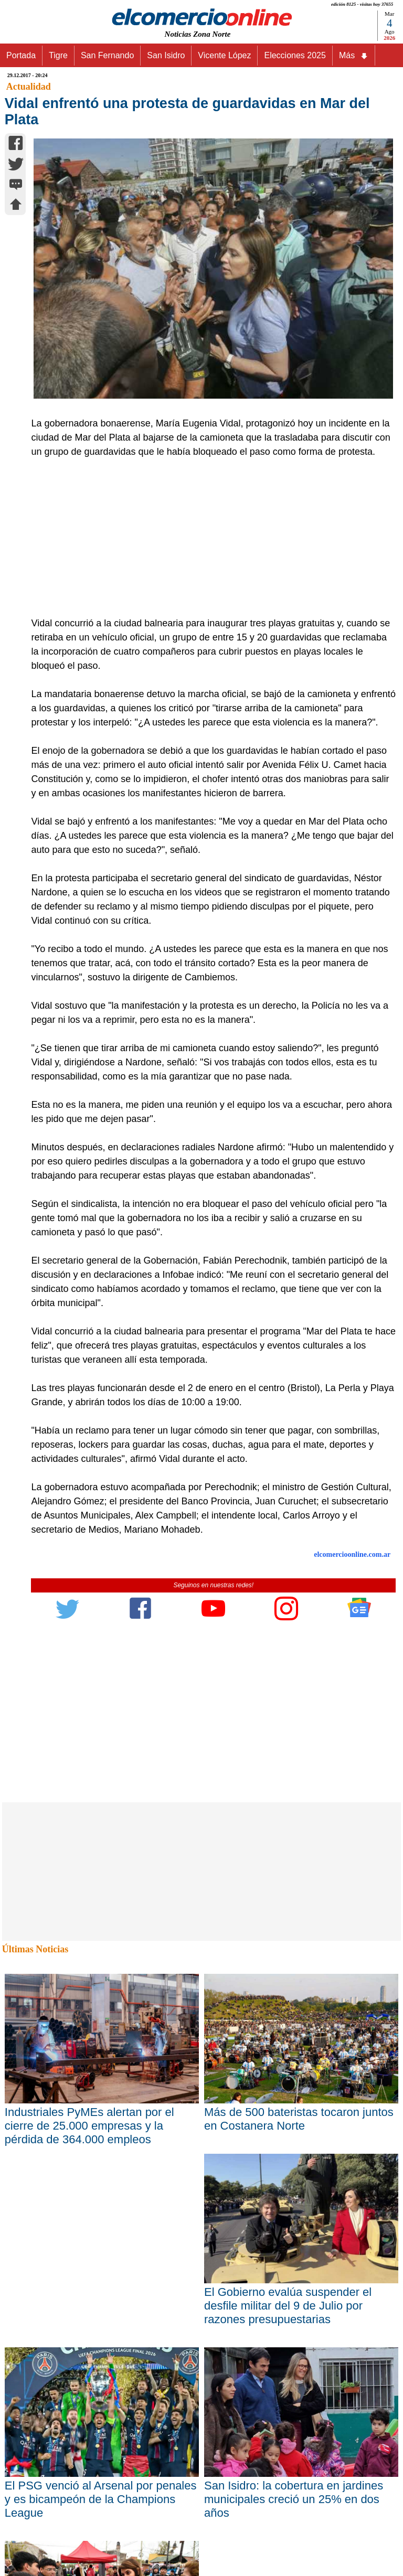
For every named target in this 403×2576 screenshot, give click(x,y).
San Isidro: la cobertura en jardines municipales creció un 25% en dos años (293, 2499)
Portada (21, 55)
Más (353, 55)
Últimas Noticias (35, 1949)
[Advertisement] (208, 537)
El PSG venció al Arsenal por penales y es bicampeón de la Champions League (101, 2499)
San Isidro (166, 55)
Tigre (58, 55)
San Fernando (107, 55)
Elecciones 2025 (294, 55)
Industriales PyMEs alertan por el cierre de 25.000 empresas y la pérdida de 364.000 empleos (89, 2125)
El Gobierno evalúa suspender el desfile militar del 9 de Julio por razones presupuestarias (288, 2305)
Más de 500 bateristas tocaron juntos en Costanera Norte (299, 2118)
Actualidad (28, 86)
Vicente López (224, 55)
